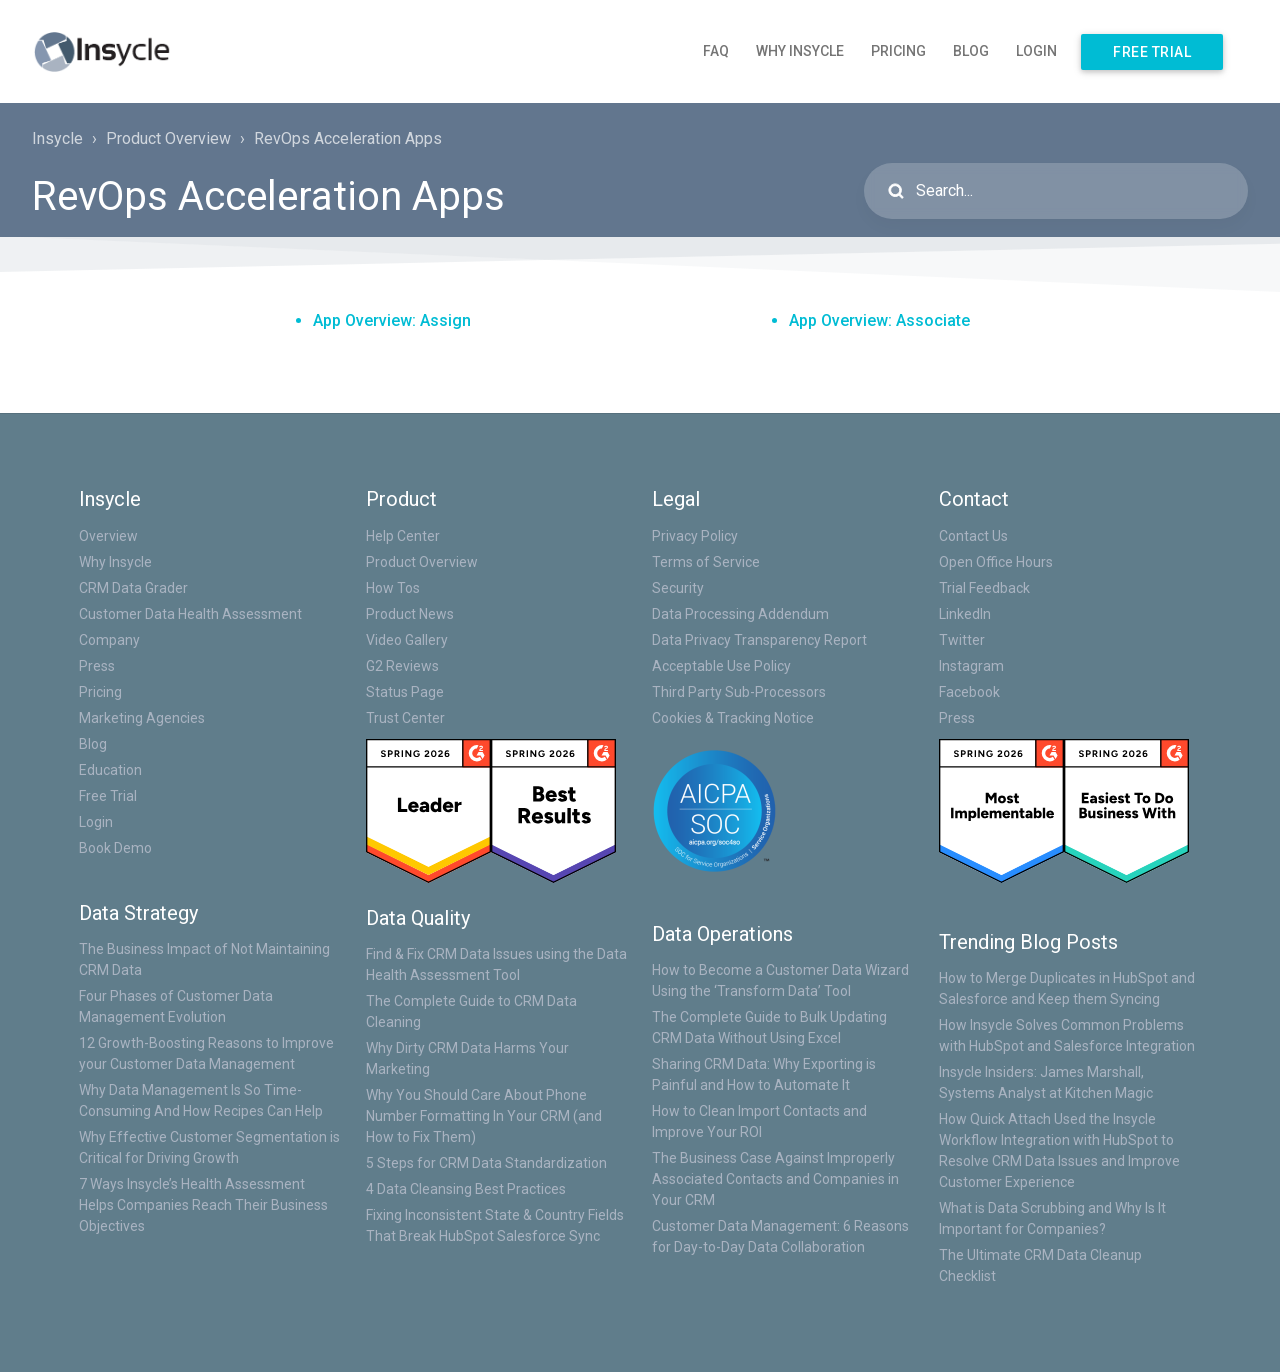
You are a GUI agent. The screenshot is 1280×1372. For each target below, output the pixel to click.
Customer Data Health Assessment (190, 614)
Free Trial (1152, 52)
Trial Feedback (984, 588)
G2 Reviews (402, 666)
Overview (108, 536)
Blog (971, 51)
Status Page (405, 692)
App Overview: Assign (392, 320)
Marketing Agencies (142, 718)
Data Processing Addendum (740, 614)
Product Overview (168, 138)
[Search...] (1056, 191)
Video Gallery (407, 640)
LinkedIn (965, 614)
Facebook (969, 692)
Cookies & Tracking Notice (733, 718)
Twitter (962, 640)
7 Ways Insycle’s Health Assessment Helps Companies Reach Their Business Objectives (203, 1205)
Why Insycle (800, 51)
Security (678, 588)
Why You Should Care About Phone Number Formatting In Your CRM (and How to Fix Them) (484, 1116)
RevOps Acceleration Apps (348, 138)
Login (1036, 51)
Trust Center (405, 718)
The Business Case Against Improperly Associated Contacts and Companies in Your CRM (775, 1179)
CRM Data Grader (133, 588)
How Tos (393, 588)
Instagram (971, 666)
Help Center (403, 536)
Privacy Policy (695, 536)
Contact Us (973, 536)
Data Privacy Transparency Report (759, 640)
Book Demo (115, 848)
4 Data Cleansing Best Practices (466, 1189)
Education (110, 770)
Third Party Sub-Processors (739, 692)
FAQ (716, 51)
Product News (410, 614)
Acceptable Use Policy (721, 666)
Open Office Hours (996, 562)
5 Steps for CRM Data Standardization (486, 1163)
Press (97, 666)
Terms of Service (706, 562)
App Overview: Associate (879, 320)
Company (109, 640)
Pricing (898, 51)
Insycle (57, 138)
